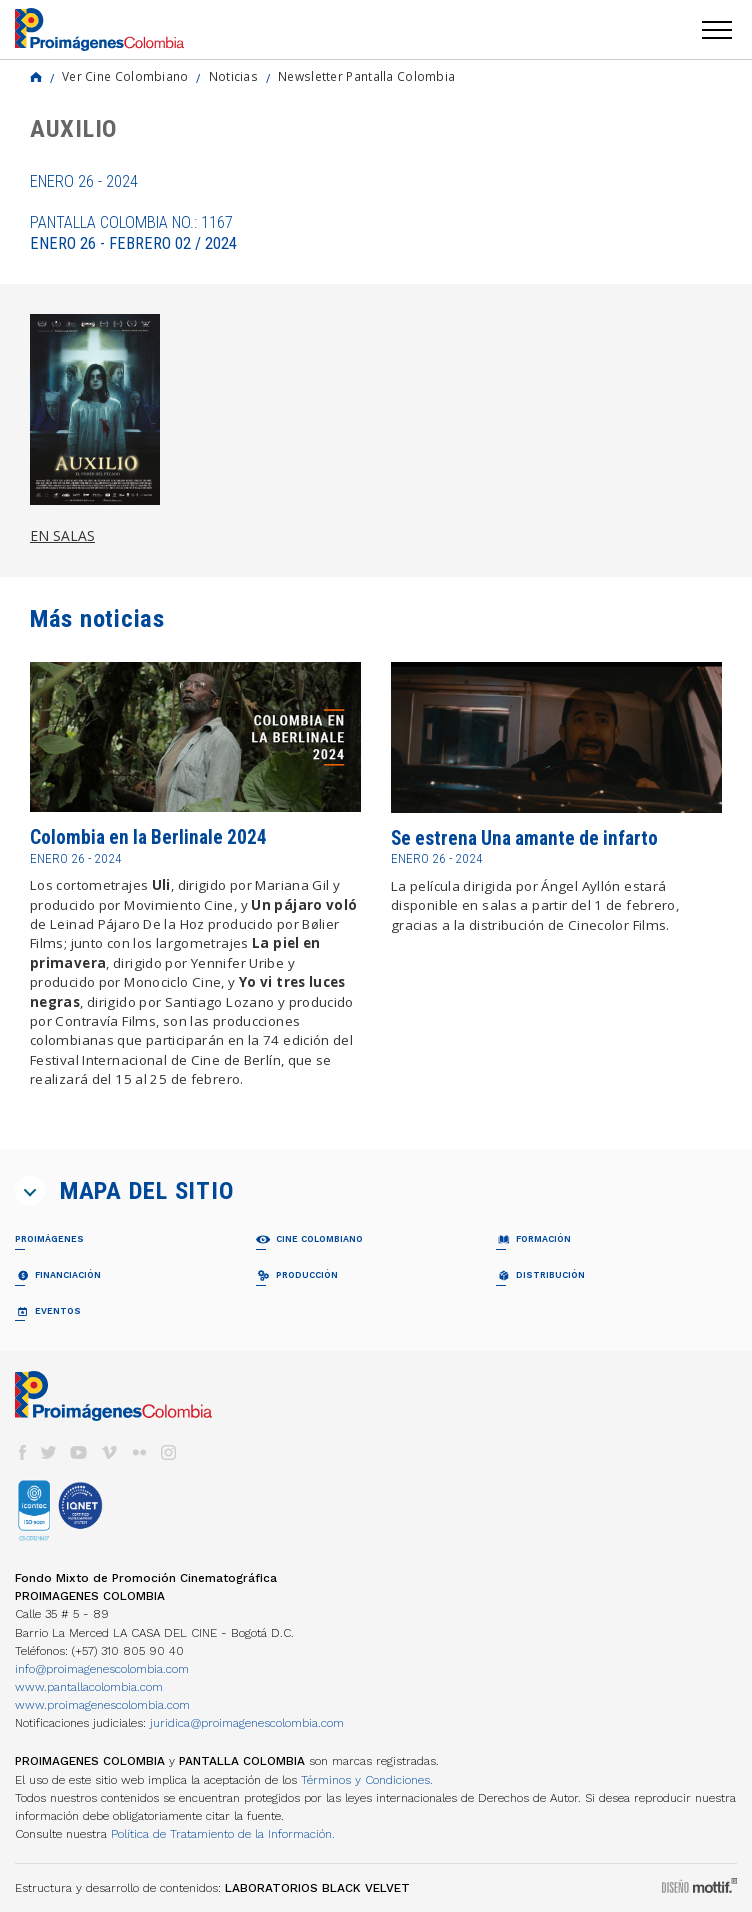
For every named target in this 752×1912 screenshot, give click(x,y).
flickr (139, 1452)
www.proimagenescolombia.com (102, 1705)
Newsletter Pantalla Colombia (366, 76)
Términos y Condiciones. (367, 1780)
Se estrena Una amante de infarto (524, 838)
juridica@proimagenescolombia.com (247, 1723)
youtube (79, 1452)
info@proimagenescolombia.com (102, 1669)
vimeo (109, 1452)
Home (36, 77)
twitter (49, 1452)
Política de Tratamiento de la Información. (223, 1834)
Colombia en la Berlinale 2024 (148, 837)
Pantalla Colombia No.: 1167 (133, 233)
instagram (169, 1452)
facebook (22, 1452)
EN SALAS (62, 535)
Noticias (233, 76)
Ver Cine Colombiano (125, 76)
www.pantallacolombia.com (89, 1687)
